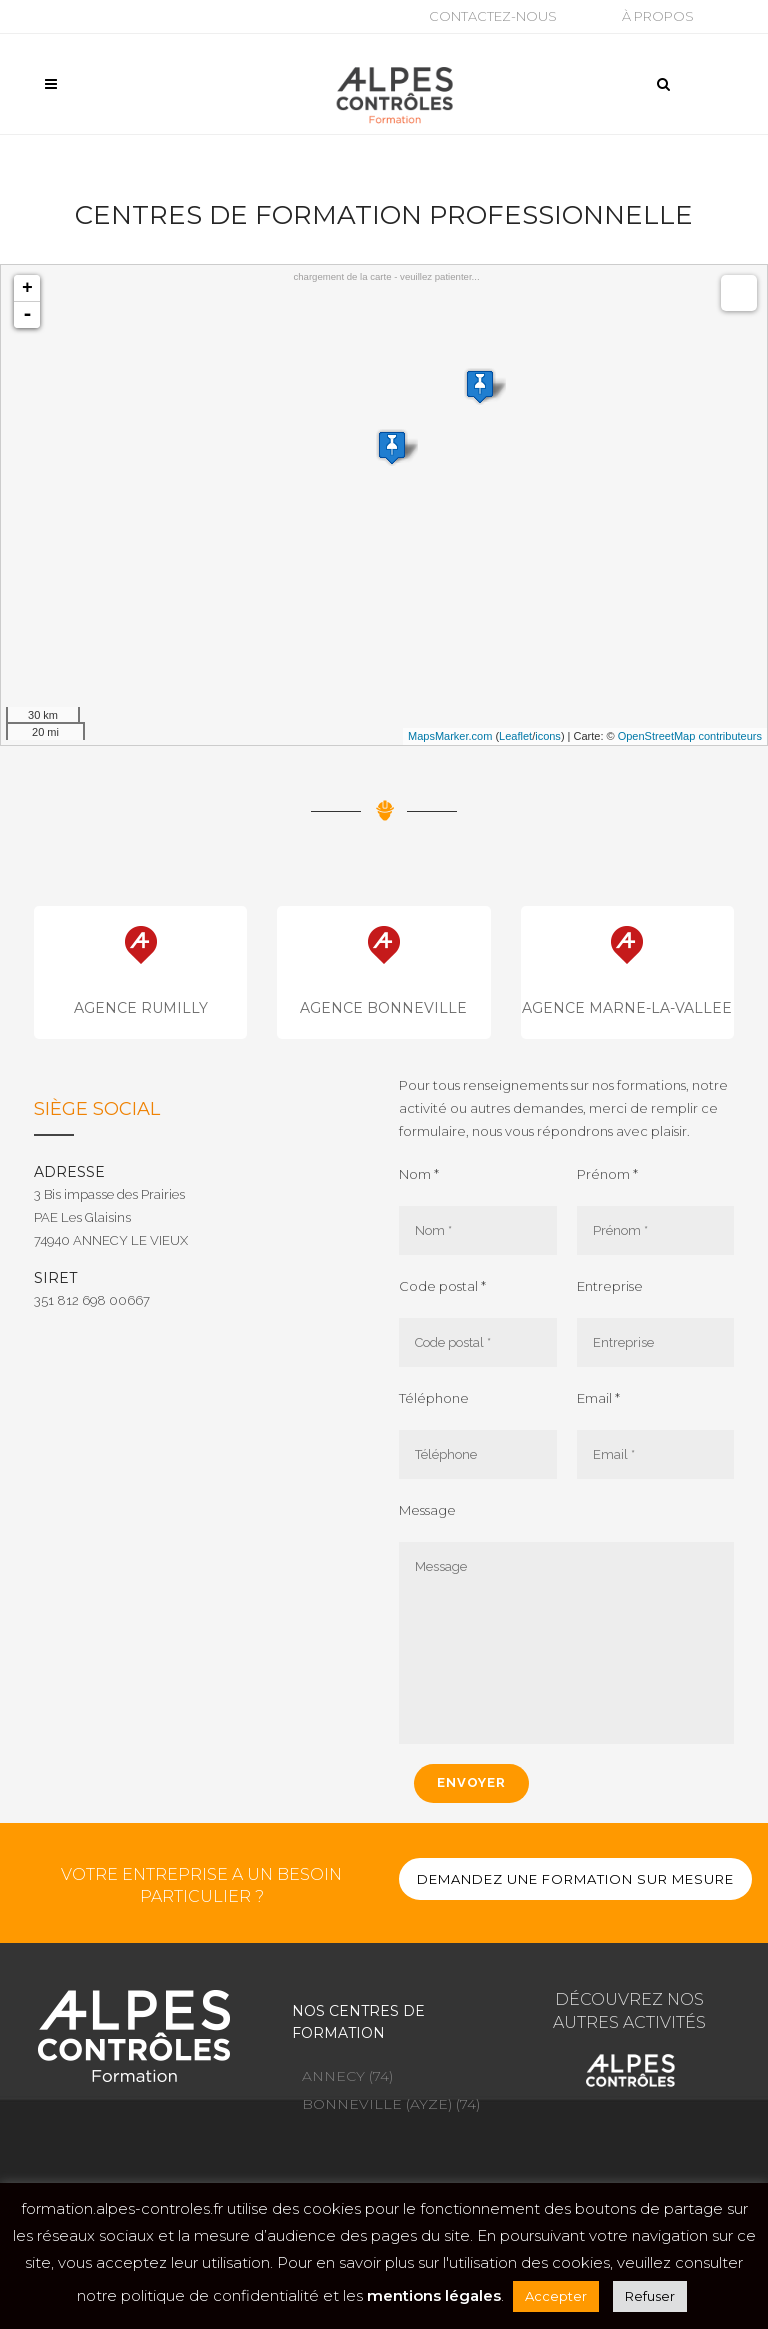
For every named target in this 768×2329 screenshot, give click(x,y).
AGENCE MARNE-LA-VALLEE (627, 1008)
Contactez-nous (493, 16)
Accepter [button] (556, 2296)
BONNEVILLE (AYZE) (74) (391, 2104)
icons (548, 736)
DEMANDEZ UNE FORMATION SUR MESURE (575, 1879)
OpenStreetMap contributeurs (690, 736)
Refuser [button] (650, 2296)
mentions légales (434, 2295)
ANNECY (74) (347, 2076)
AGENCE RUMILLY (141, 1008)
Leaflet (515, 736)
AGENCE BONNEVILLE (383, 1008)
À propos (658, 16)
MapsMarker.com (450, 736)
